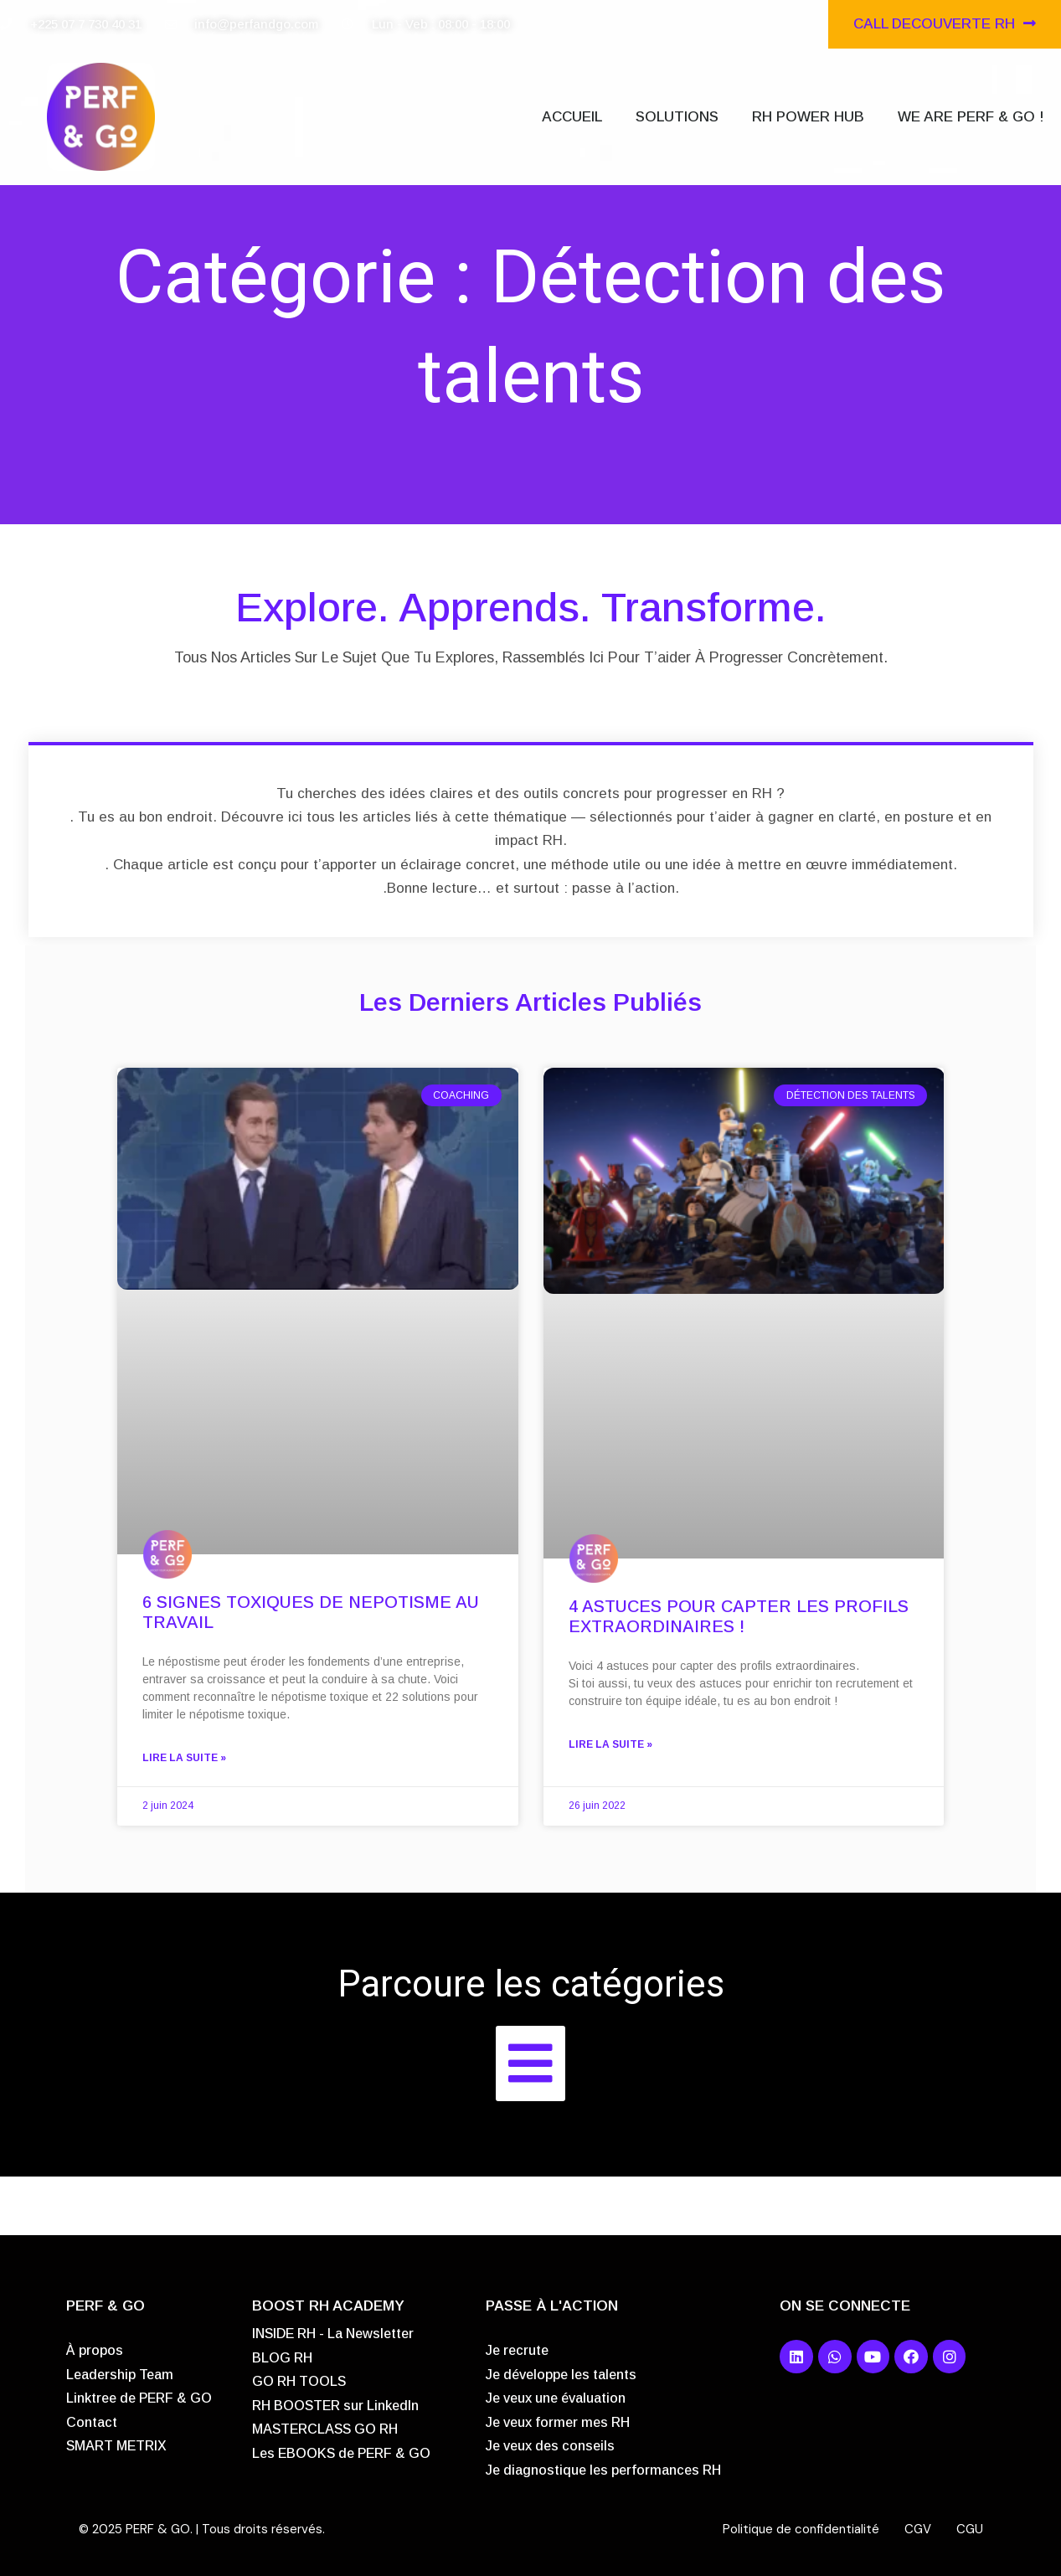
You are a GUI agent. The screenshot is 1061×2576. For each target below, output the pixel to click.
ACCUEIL (572, 117)
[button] (530, 2061)
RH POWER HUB (808, 117)
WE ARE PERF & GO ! (971, 117)
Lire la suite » (201, 1756)
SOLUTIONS (677, 117)
